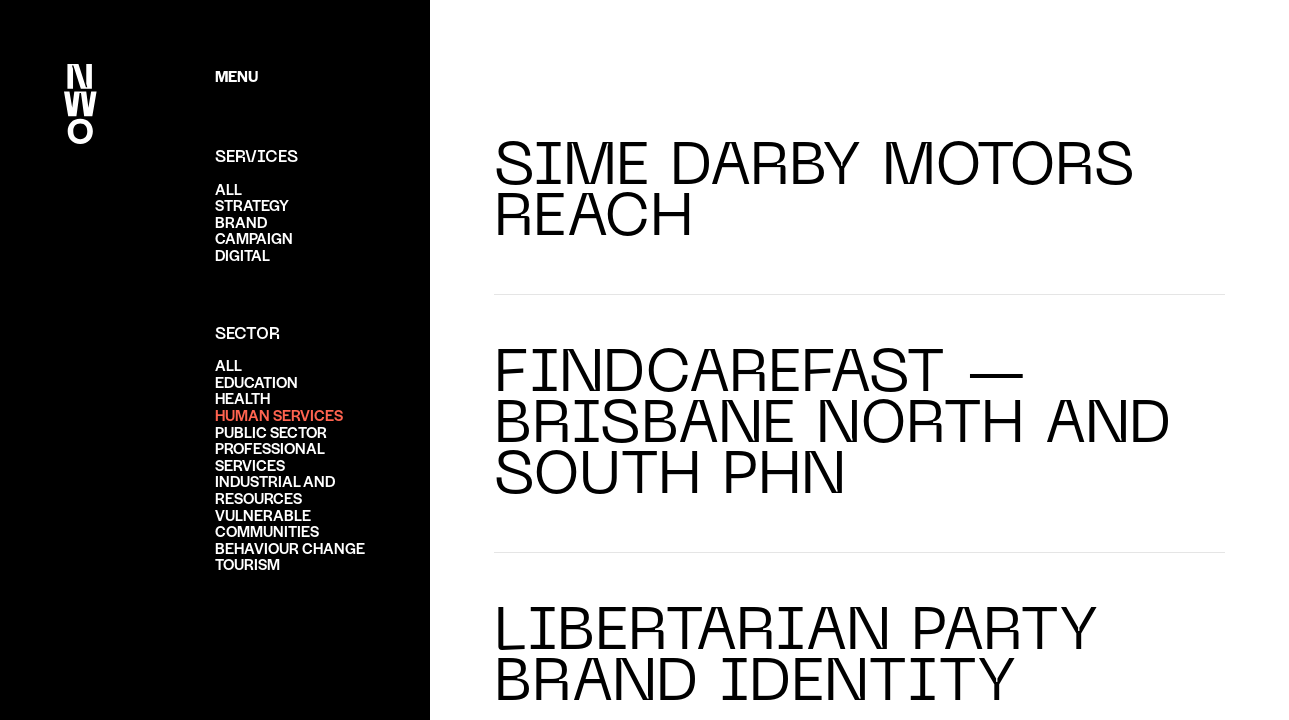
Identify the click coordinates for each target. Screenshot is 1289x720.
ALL (228, 188)
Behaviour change (290, 547)
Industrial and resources (275, 489)
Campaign (254, 237)
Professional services (269, 456)
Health (242, 397)
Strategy (252, 204)
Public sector (271, 431)
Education (256, 381)
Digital (242, 254)
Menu (236, 75)
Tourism (247, 563)
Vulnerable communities (267, 523)
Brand (241, 221)
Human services (279, 414)
